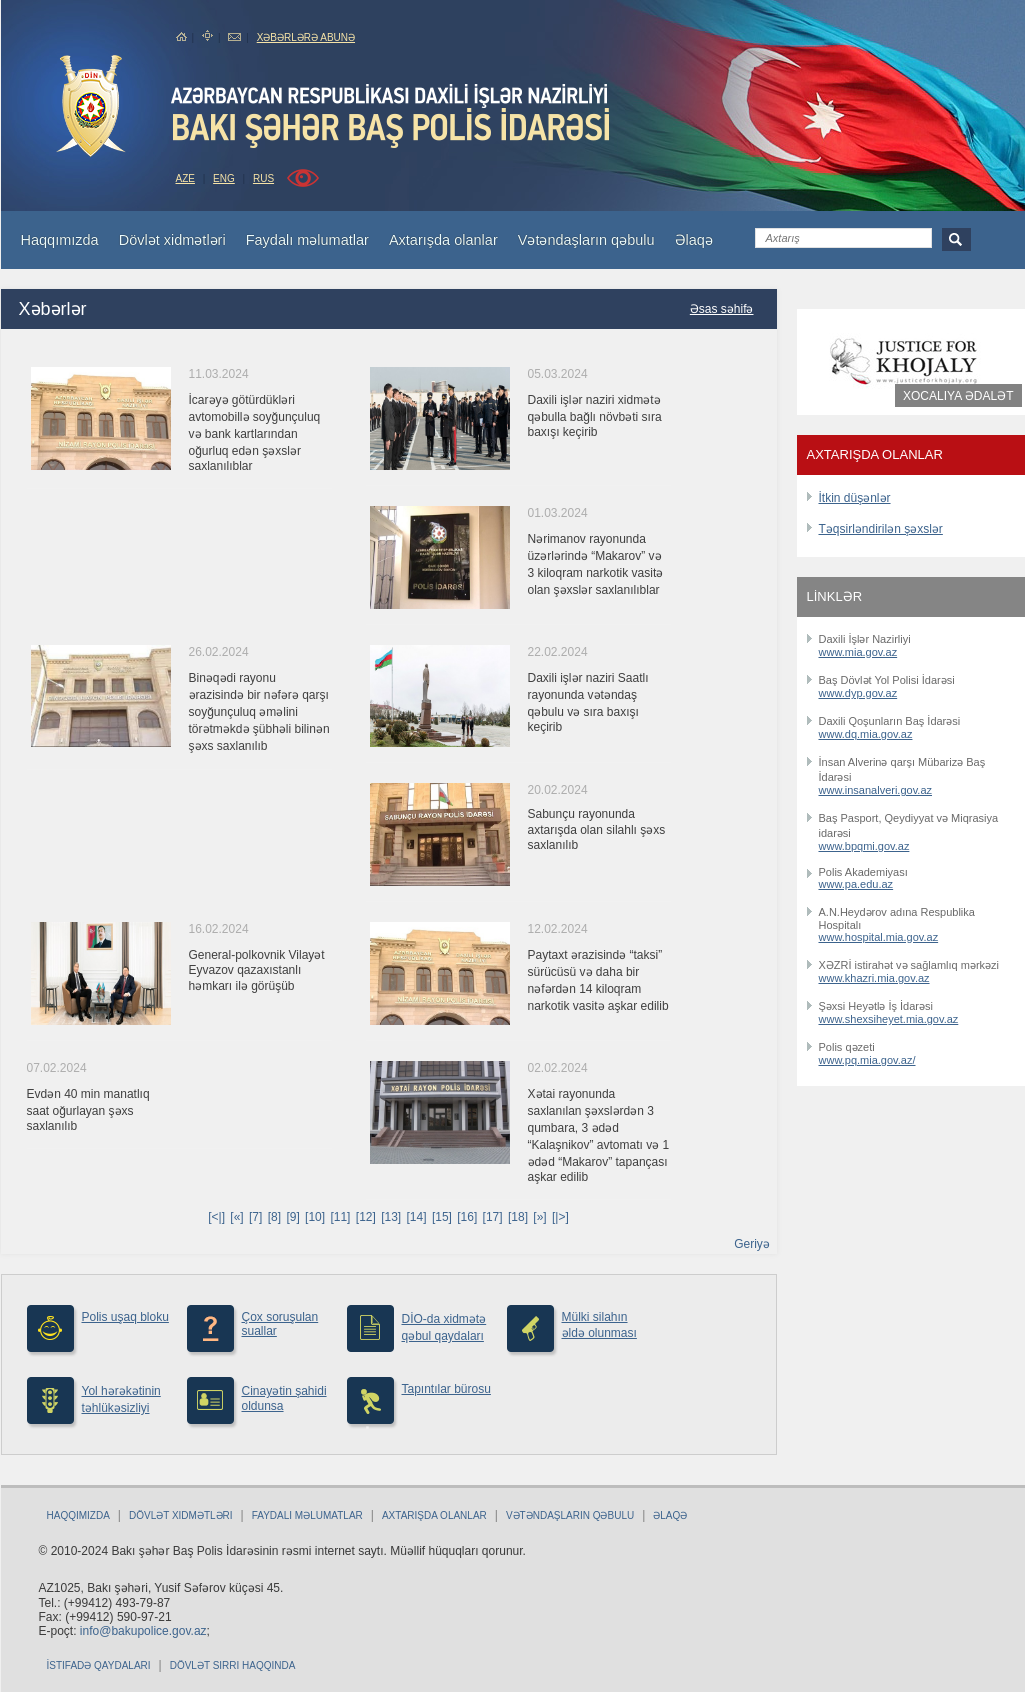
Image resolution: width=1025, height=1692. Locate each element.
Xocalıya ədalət (958, 396)
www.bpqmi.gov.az (864, 846)
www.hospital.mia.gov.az (879, 937)
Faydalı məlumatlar (307, 1515)
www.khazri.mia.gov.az (874, 978)
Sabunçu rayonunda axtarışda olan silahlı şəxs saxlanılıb (597, 829)
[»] (539, 1217)
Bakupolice (392, 116)
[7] (255, 1217)
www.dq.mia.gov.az (866, 734)
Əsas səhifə (722, 309)
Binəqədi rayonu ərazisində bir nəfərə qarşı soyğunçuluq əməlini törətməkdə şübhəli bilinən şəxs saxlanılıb (259, 712)
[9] (292, 1217)
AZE (185, 178)
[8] (274, 1217)
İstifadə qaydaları (99, 1665)
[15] (442, 1217)
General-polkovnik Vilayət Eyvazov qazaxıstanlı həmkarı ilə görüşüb (257, 970)
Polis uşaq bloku (125, 1317)
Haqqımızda (78, 1515)
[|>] (560, 1217)
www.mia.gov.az (858, 652)
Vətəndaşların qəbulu (570, 1515)
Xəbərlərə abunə (306, 37)
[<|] (216, 1217)
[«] (236, 1217)
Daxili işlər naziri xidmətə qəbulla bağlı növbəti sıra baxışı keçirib (595, 416)
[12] (366, 1217)
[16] (467, 1217)
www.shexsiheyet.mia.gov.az (889, 1019)
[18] (518, 1217)
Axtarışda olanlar (434, 1515)
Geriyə (752, 1244)
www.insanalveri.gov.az (876, 790)
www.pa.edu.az (856, 884)
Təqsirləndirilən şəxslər (881, 529)
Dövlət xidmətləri (181, 1515)
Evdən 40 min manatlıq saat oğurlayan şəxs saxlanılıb (88, 1110)
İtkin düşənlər (855, 498)
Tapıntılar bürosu (446, 1389)
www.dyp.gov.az (858, 693)
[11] (340, 1217)
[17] (493, 1217)
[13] (391, 1217)
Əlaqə (670, 1515)
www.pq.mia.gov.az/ (867, 1060)
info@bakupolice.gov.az (143, 1631)
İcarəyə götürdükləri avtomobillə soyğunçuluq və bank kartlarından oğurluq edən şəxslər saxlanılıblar (255, 433)
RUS (263, 178)
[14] (417, 1217)
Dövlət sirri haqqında (233, 1665)
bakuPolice (91, 106)
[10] (315, 1217)
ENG (224, 178)
